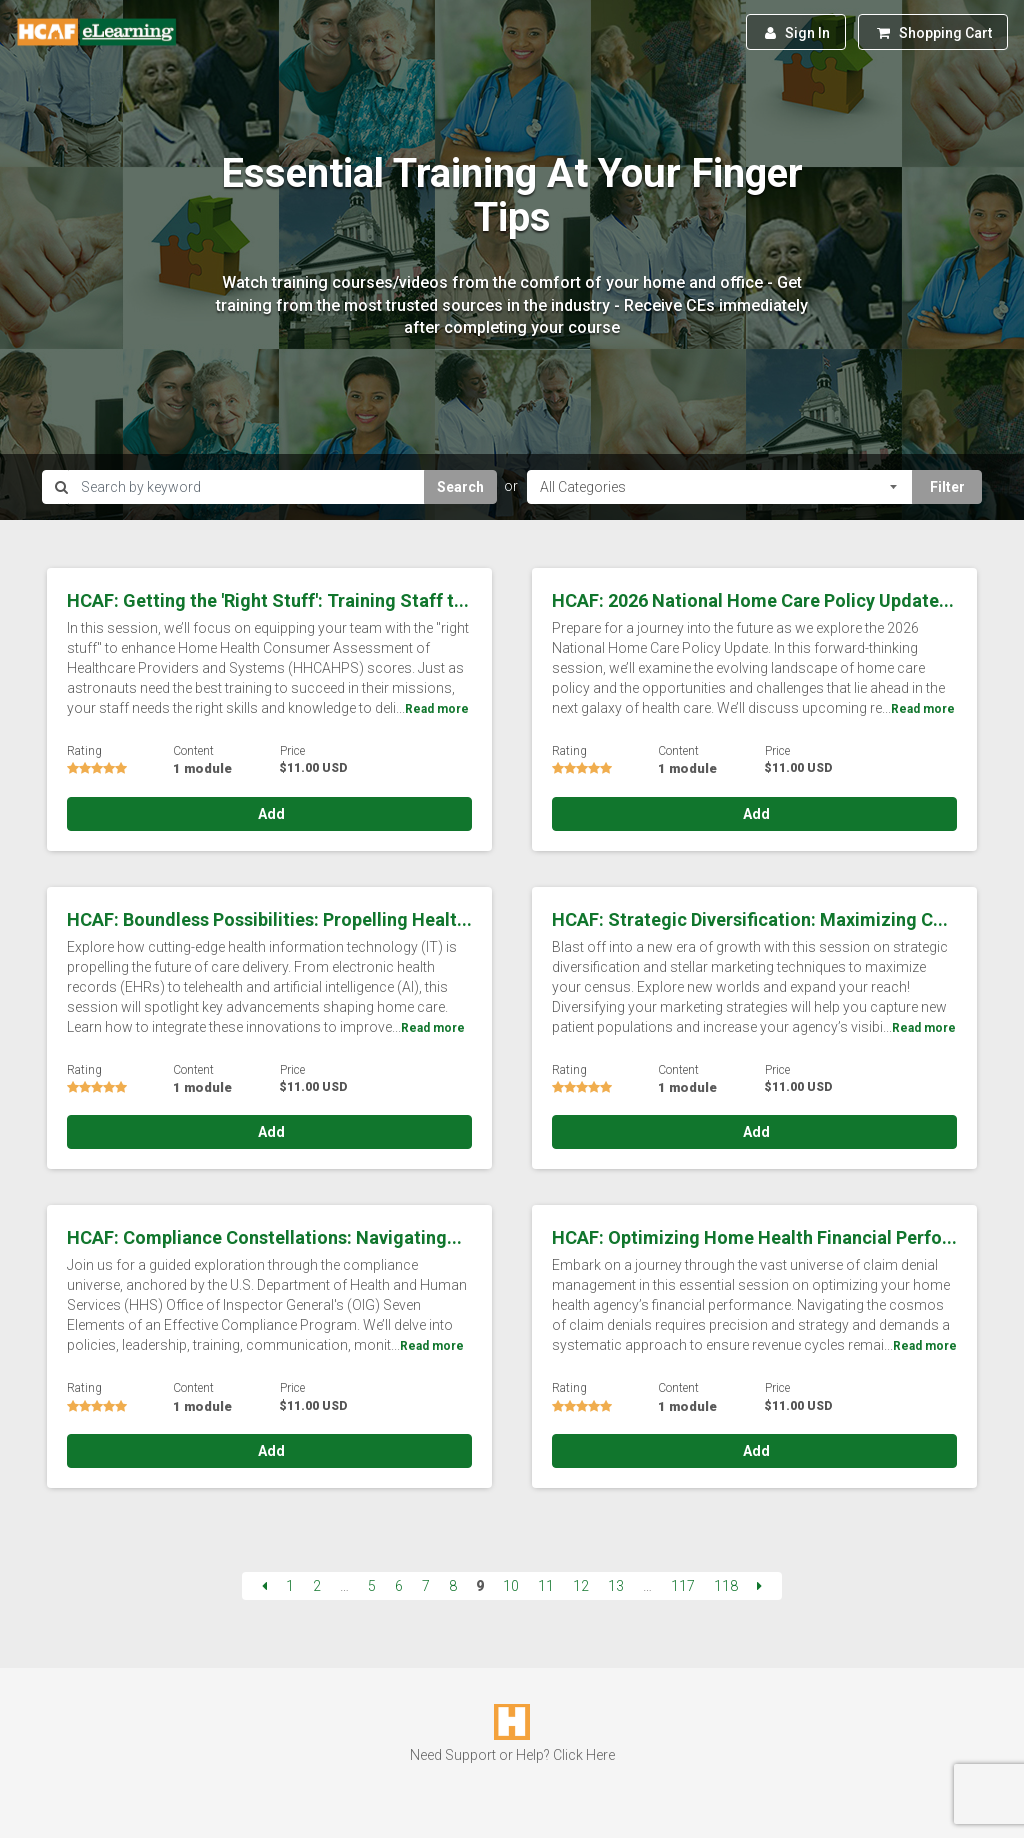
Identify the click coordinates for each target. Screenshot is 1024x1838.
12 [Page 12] (581, 1586)
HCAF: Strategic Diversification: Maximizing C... (750, 919)
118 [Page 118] (726, 1586)
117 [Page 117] (683, 1586)
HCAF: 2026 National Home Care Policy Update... (753, 600)
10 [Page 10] (511, 1586)
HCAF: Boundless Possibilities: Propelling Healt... (269, 919)
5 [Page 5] (372, 1586)
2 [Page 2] (317, 1586)
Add (270, 814)
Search (460, 487)
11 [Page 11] (546, 1586)
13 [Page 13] (616, 1586)
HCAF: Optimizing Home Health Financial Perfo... (754, 1237)
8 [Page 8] (453, 1586)
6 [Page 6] (399, 1586)
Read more (437, 709)
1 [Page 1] (290, 1586)
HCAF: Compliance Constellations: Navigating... (264, 1237)
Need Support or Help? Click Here (512, 1755)
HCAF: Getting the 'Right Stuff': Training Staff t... (268, 600)
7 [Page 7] (426, 1586)
